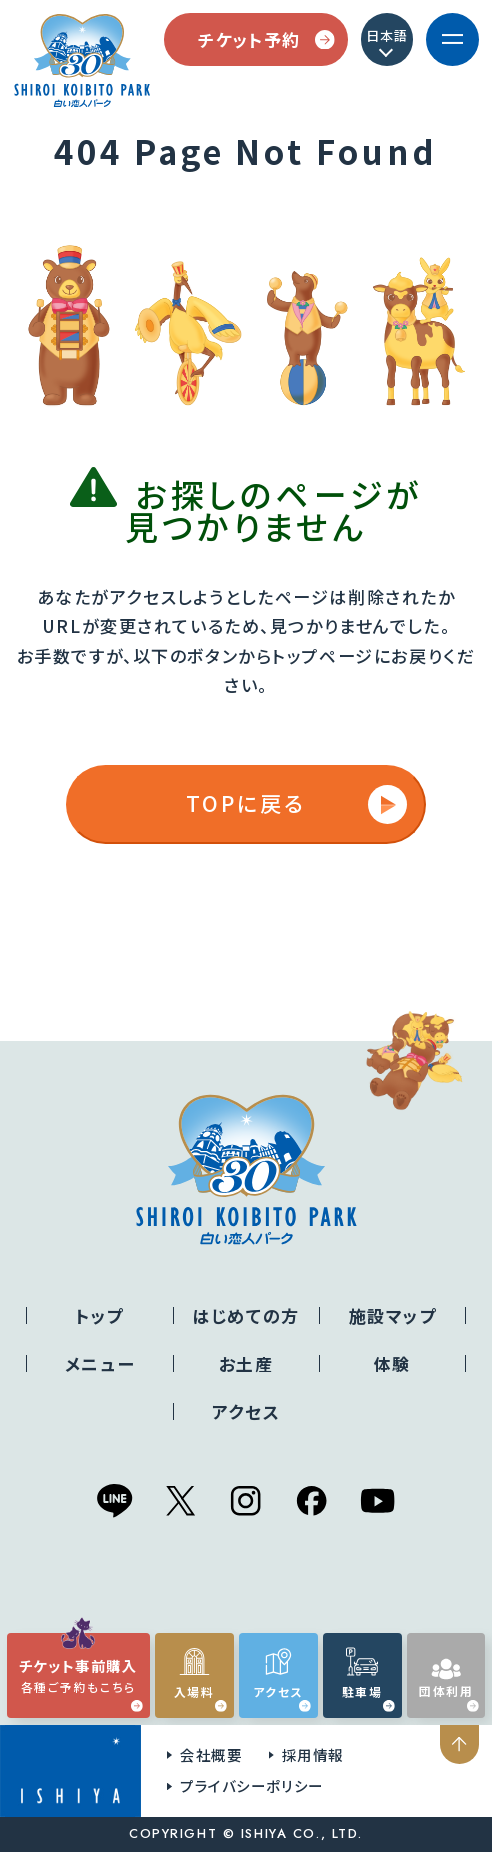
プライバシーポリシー (252, 1785)
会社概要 (211, 1754)
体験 (392, 1363)
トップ (99, 1315)
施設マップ (393, 1315)
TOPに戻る (296, 804)
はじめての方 (245, 1315)
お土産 (246, 1363)
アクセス (246, 1411)
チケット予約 (266, 39)
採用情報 (313, 1754)
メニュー (99, 1363)
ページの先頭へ (462, 1744)
